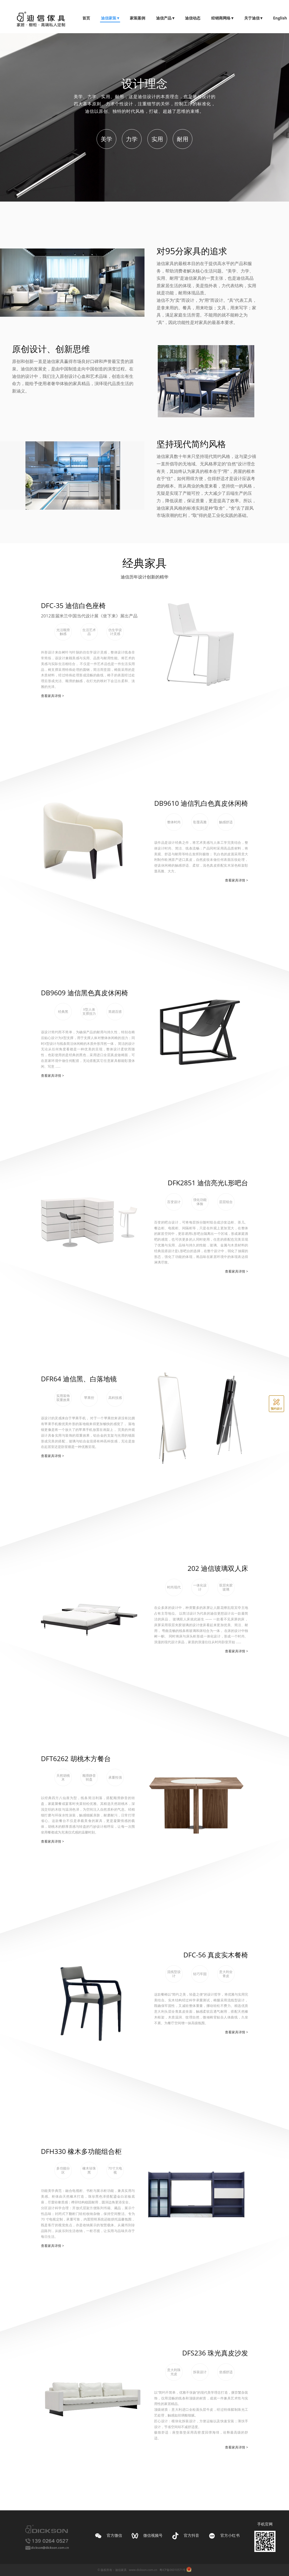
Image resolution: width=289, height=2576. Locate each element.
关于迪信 (253, 18)
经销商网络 (222, 18)
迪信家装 (110, 18)
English (280, 18)
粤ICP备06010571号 (172, 2570)
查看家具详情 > (52, 695)
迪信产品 (165, 18)
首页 (86, 18)
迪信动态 (192, 18)
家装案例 (137, 18)
